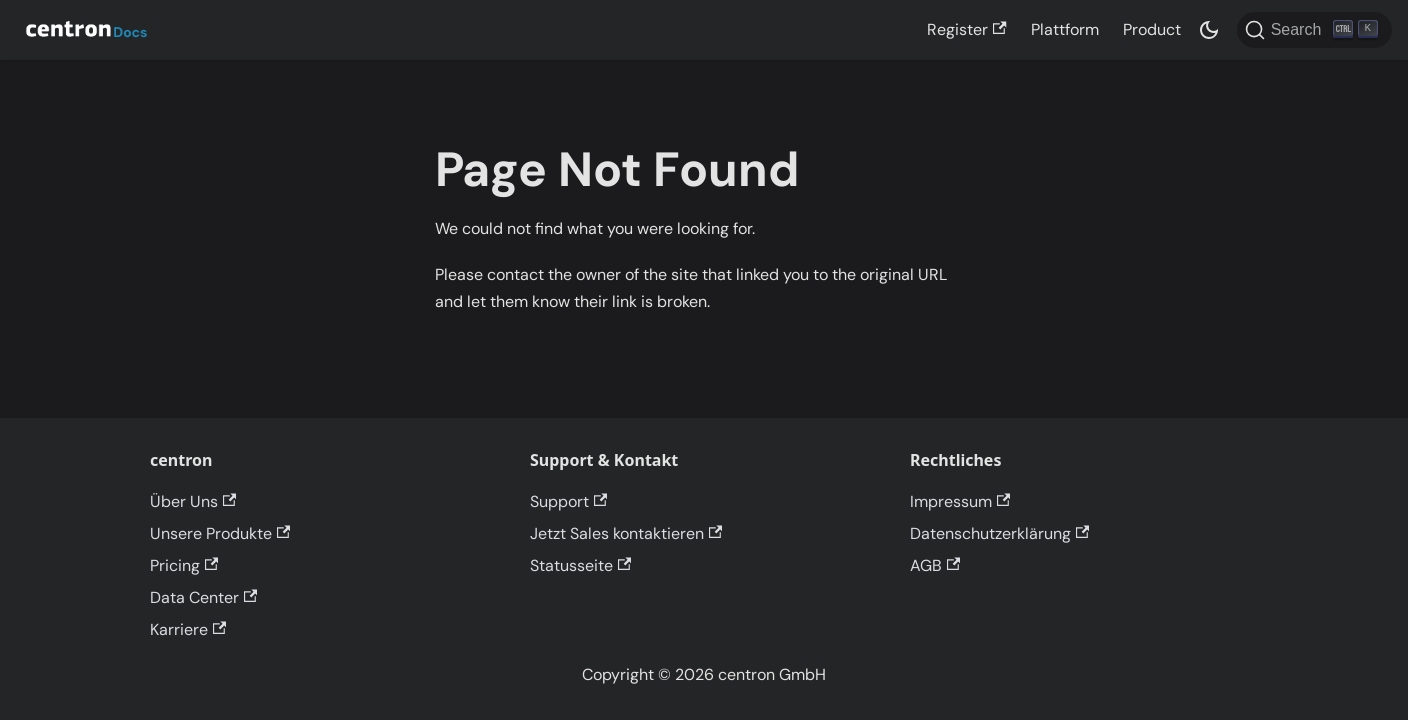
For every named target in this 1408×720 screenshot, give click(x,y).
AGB (935, 565)
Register (966, 29)
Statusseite (580, 565)
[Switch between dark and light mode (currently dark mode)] (1209, 30)
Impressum (960, 501)
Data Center (203, 597)
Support (568, 501)
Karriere (188, 629)
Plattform (1065, 29)
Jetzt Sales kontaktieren (626, 533)
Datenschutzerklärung (999, 533)
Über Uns (193, 501)
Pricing (184, 565)
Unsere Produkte (220, 533)
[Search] (1314, 30)
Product (1152, 29)
